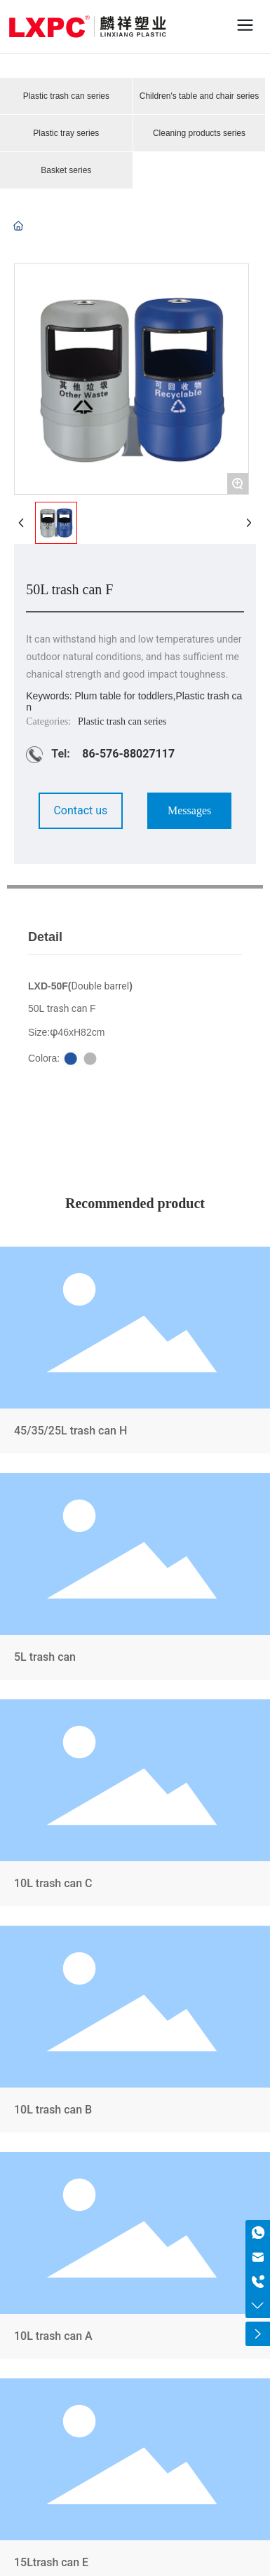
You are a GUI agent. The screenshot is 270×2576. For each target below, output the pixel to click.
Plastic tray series (66, 133)
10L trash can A (135, 2258)
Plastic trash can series (66, 96)
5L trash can (135, 1579)
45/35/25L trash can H (135, 1353)
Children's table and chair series (199, 96)
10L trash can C (135, 1805)
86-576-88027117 (128, 753)
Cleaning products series (199, 133)
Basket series (66, 170)
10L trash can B (135, 2032)
